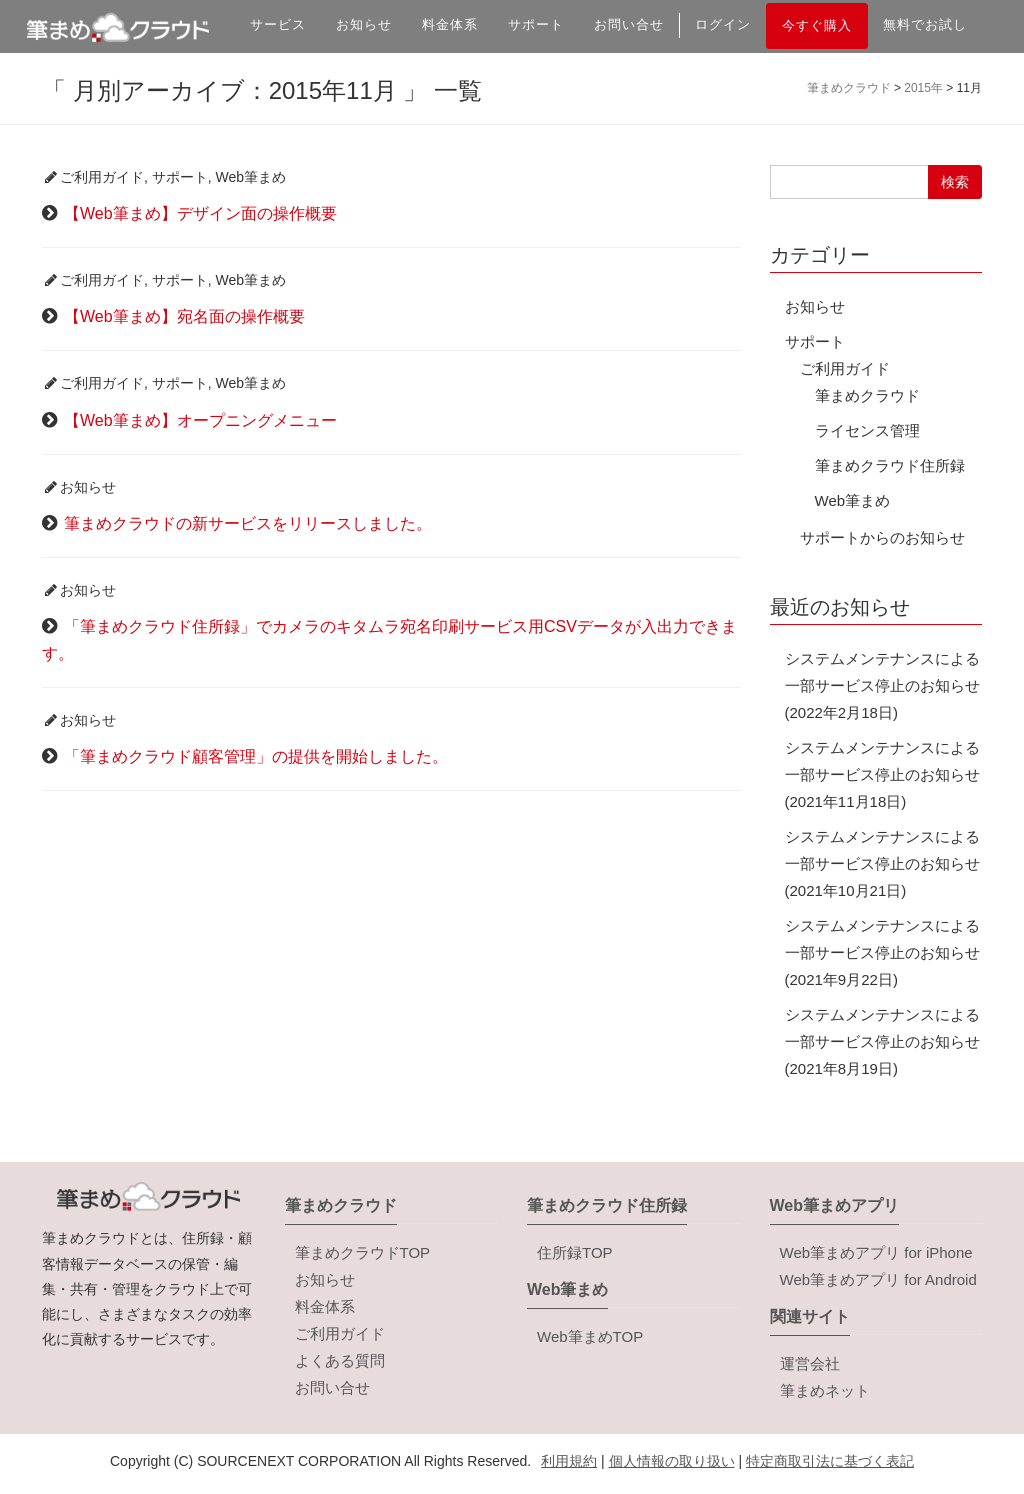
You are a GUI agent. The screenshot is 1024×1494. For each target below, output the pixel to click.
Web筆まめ (251, 177)
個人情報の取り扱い (672, 1461)
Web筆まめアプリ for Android (878, 1279)
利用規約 (569, 1461)
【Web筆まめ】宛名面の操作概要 (184, 316)
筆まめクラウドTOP (363, 1252)
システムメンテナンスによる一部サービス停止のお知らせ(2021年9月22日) (882, 952)
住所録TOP (575, 1252)
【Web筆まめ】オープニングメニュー (200, 420)
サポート (536, 24)
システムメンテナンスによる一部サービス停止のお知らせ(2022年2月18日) (882, 685)
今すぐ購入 (817, 25)
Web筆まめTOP (590, 1336)
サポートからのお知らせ (882, 537)
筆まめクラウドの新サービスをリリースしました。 (248, 523)
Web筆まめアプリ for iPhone (876, 1252)
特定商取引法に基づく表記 (830, 1461)
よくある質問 (340, 1360)
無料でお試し (925, 24)
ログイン (723, 24)
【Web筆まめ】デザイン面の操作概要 (200, 213)
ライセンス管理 (867, 430)
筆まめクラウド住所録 (890, 465)
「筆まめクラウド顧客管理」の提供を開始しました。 (256, 756)
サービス (278, 24)
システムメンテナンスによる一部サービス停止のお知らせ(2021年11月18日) (882, 774)
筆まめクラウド (867, 395)
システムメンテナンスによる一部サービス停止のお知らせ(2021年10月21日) (882, 863)
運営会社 (810, 1363)
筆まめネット (825, 1390)
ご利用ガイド (102, 177)
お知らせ (364, 24)
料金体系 (450, 24)
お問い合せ (629, 24)
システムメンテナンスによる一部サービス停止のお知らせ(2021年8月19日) (882, 1041)
